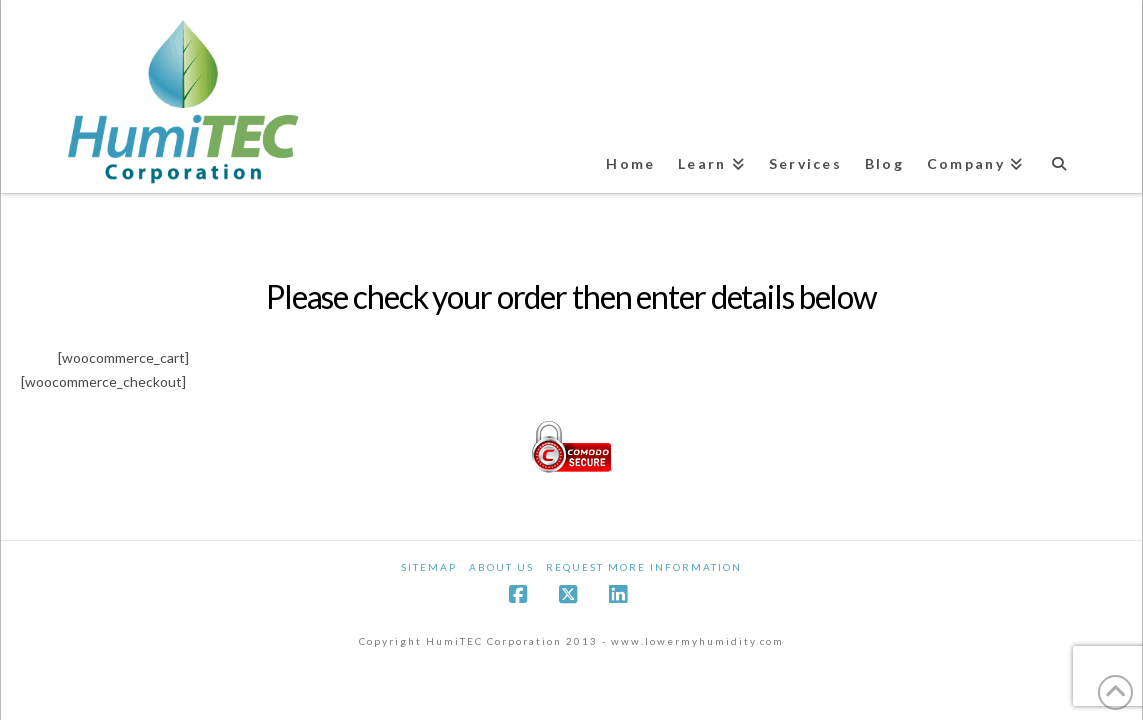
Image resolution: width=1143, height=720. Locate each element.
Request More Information (644, 567)
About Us (501, 567)
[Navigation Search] (1061, 154)
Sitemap (429, 567)
